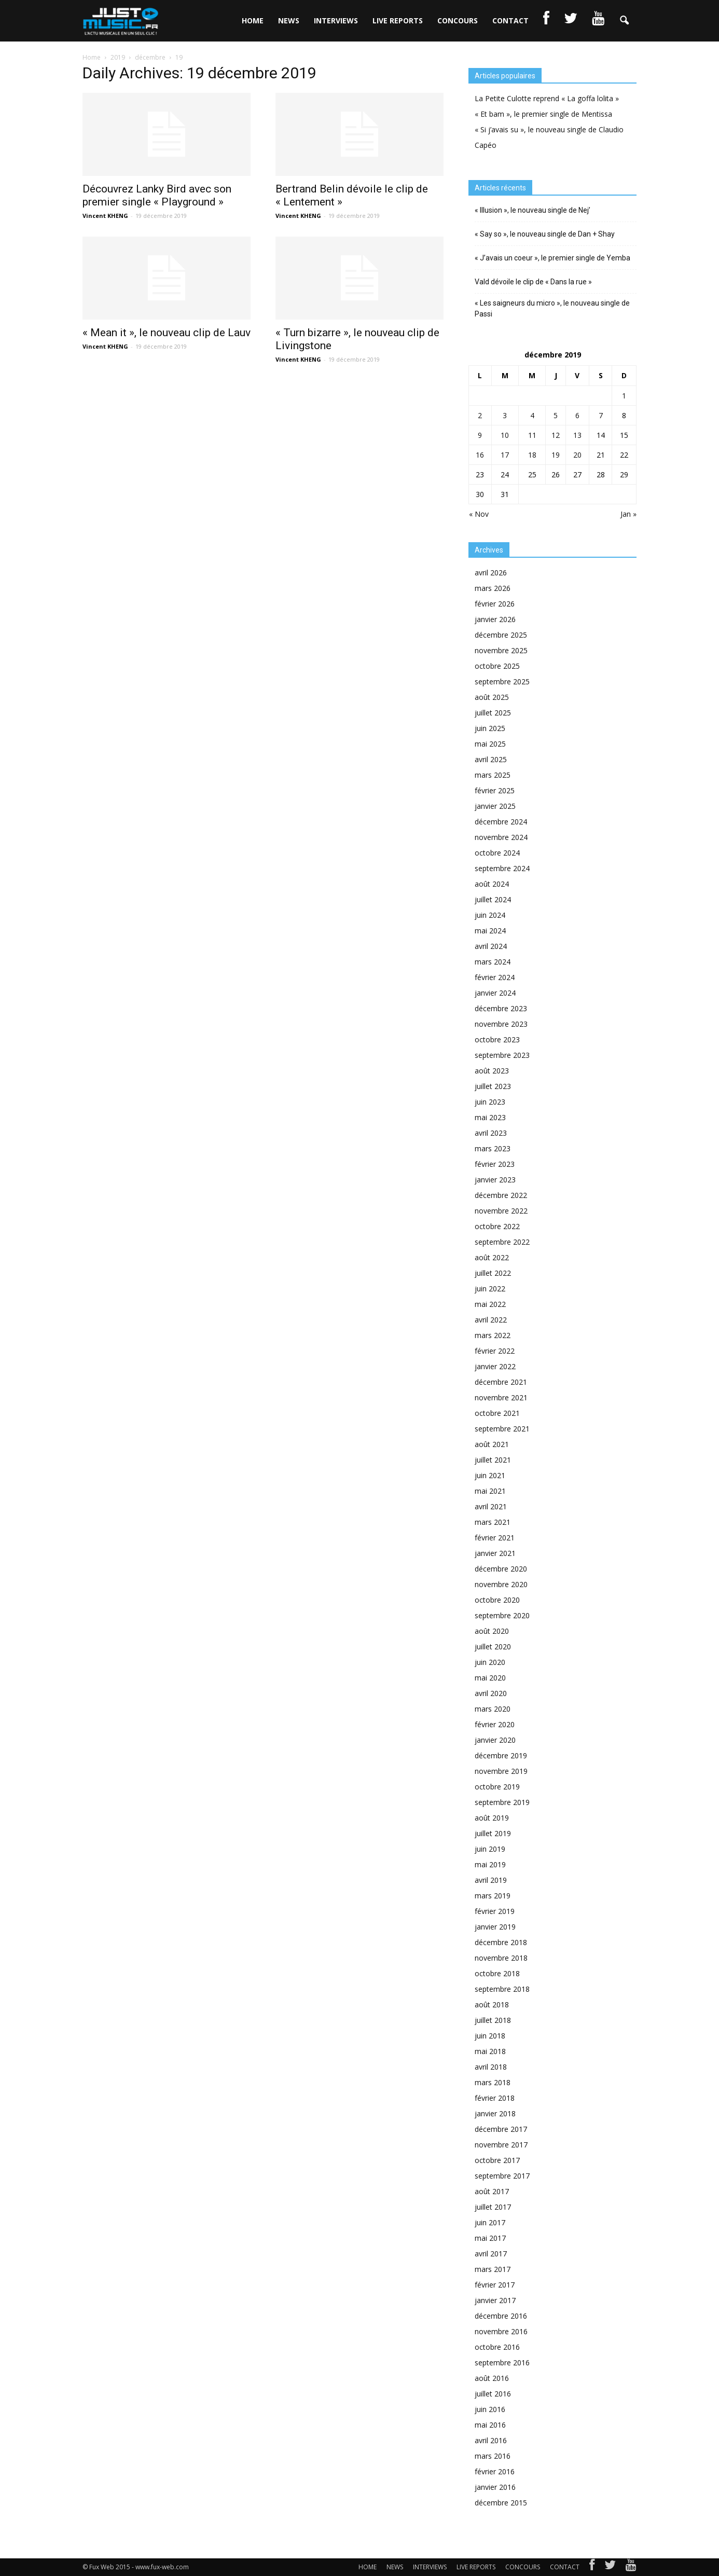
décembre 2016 (501, 2316)
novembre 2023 (501, 1024)
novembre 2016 (501, 2331)
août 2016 (492, 2378)
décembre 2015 (501, 2503)
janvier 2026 (495, 619)
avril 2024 (491, 946)
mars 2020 (492, 1709)
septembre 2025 (502, 681)
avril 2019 (491, 1880)
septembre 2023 (502, 1055)
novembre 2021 (501, 1397)
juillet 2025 (493, 713)
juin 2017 (490, 2222)
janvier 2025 (495, 806)
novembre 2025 (501, 650)
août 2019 (492, 1818)
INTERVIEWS (336, 20)
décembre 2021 (501, 1382)
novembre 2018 (501, 1958)
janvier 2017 (495, 2300)
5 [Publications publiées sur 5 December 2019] (556, 415)
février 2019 (495, 1911)
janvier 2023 (495, 1179)
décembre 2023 (501, 1008)
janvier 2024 (495, 993)
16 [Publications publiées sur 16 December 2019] (480, 455)
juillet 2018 (493, 2020)
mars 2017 (492, 2269)
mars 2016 (492, 2456)
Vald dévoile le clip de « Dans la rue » (533, 282)
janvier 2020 (495, 1740)
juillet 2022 (493, 1273)
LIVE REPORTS (397, 20)
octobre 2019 (497, 1787)
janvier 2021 (495, 1553)
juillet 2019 (493, 1833)
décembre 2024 (501, 821)
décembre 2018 (501, 1942)
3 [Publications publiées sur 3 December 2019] (505, 415)
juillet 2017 (493, 2207)
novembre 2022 (501, 1211)
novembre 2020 (501, 1584)
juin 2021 (490, 1475)
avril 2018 (491, 2067)
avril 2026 (491, 572)
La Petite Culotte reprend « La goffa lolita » (547, 98)
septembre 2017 (502, 2176)
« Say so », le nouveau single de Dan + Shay (545, 234)
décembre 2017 (501, 2129)
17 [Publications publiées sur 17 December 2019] (505, 455)
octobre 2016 (497, 2347)
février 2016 (495, 2471)
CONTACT (510, 20)
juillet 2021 (493, 1460)
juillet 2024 (493, 899)
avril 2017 (491, 2253)
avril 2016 (491, 2440)
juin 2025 (490, 728)
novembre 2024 (501, 837)
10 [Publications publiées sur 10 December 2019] (505, 435)
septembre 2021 (502, 1429)
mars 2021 (492, 1522)
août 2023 (492, 1071)
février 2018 (495, 2098)
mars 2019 (492, 1895)
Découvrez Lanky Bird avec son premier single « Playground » (156, 195)
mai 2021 (490, 1491)
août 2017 (492, 2191)
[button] (624, 20)
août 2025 (492, 697)
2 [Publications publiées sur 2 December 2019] (480, 415)
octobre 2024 (497, 853)
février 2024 (495, 977)
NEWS (288, 20)
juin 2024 (490, 915)
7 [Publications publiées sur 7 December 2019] (601, 415)
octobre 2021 (497, 1413)
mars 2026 (492, 588)
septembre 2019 (502, 1802)
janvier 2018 (495, 2113)
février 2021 (495, 1537)
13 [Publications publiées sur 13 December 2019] (577, 435)
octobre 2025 (497, 666)
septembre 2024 (502, 868)
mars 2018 (492, 2082)
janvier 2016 (495, 2487)
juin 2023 (490, 1102)
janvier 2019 (495, 1927)
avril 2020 (491, 1693)
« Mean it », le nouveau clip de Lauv (166, 332)
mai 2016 (490, 2425)
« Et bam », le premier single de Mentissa (543, 114)
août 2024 (492, 884)
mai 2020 (490, 1678)
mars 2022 (492, 1335)
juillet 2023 (493, 1086)
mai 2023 (490, 1117)
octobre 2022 (497, 1226)
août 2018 (492, 2004)
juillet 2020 (493, 1646)
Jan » (628, 514)
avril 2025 (491, 759)
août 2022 (492, 1257)
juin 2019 (490, 1849)
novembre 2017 (501, 2145)
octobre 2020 (497, 1600)
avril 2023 (491, 1133)
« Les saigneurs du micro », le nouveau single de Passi (552, 308)
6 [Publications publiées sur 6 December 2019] (577, 415)
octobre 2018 (497, 1973)
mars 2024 (492, 962)
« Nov (479, 514)
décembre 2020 (501, 1569)
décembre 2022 (501, 1195)
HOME (253, 20)
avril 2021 (491, 1506)
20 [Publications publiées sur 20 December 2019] (577, 455)
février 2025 (495, 790)
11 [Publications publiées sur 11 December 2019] (532, 435)
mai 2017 (490, 2238)
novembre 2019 (501, 1771)
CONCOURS (457, 20)
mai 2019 (490, 1864)
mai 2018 (490, 2051)
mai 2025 (490, 744)
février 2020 (495, 1724)
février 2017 (495, 2285)
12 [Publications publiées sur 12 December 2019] (555, 435)
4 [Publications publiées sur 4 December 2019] (532, 415)
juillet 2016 (493, 2394)
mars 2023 (492, 1148)
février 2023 (495, 1164)
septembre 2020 (502, 1615)
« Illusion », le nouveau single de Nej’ (532, 210)
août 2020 (492, 1631)
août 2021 (492, 1444)
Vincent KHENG (105, 215)
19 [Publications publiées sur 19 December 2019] (555, 455)
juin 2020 (490, 1662)
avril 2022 (491, 1320)
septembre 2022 (502, 1242)
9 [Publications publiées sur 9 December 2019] (480, 435)
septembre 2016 (502, 2362)
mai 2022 (490, 1304)
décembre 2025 (501, 635)
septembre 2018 (502, 1989)
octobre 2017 (497, 2160)
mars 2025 (492, 775)
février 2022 (495, 1351)
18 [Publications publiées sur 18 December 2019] (532, 455)
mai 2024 (490, 930)
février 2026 (495, 604)
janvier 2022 (495, 1366)
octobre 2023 (497, 1039)
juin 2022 (490, 1288)
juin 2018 (490, 2036)
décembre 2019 (501, 1755)
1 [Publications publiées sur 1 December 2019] (624, 396)
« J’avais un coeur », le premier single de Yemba (552, 258)
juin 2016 (490, 2409)
